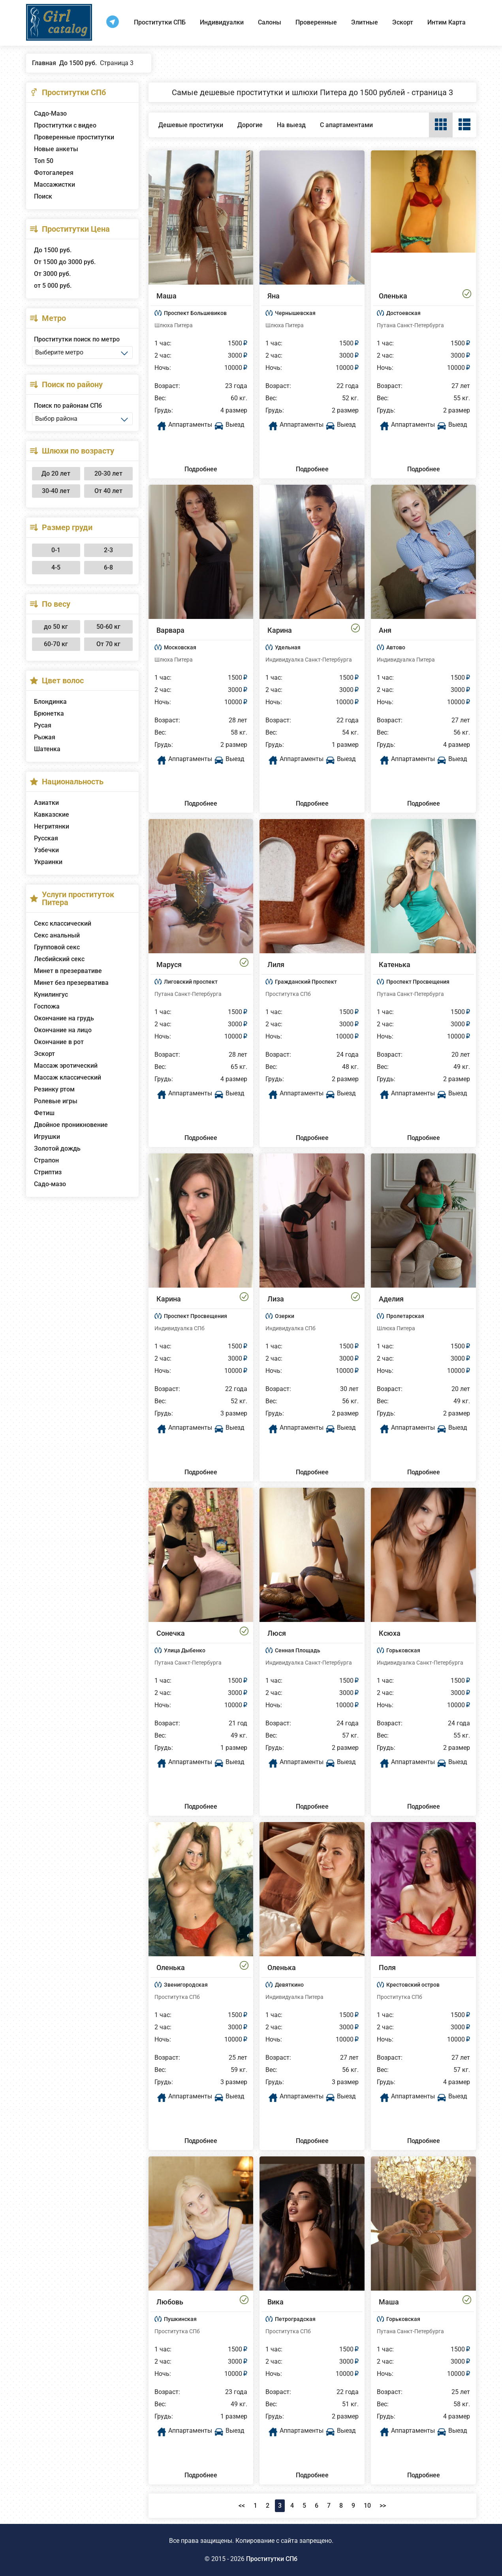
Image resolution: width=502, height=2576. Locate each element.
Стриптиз (48, 1172)
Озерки (284, 1316)
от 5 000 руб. (52, 285)
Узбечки (46, 850)
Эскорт (402, 22)
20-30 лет (108, 473)
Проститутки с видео (65, 125)
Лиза (275, 1299)
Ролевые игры (55, 1101)
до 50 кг (56, 626)
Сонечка (170, 1633)
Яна (273, 296)
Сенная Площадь (297, 1650)
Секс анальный (57, 935)
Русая (42, 725)
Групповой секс (57, 947)
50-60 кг (108, 626)
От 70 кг (108, 644)
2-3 (108, 550)
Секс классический (62, 923)
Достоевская (403, 313)
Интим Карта (446, 22)
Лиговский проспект (191, 982)
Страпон (46, 1160)
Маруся (169, 964)
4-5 (55, 567)
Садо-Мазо (50, 113)
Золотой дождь (57, 1148)
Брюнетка (49, 713)
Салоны (269, 22)
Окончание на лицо (63, 1030)
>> (383, 2505)
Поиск (43, 196)
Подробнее (200, 469)
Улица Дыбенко (184, 1650)
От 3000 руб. (52, 273)
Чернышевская (295, 313)
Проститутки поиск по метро (77, 339)
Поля (387, 1967)
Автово (395, 647)
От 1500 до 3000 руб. (65, 262)
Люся (276, 1633)
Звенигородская (186, 1985)
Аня (385, 630)
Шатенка (47, 749)
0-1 (55, 550)
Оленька (393, 296)
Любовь (169, 2302)
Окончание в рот (59, 1042)
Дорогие (250, 125)
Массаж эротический (66, 1065)
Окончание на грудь (64, 1018)
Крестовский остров (413, 1985)
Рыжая (44, 737)
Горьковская (403, 1650)
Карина (279, 630)
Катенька (394, 964)
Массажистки (54, 184)
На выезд (291, 125)
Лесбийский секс (59, 959)
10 (367, 2505)
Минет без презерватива (71, 982)
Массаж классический (67, 1077)
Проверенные (316, 22)
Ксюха (389, 1633)
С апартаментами (346, 125)
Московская (180, 647)
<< (242, 2505)
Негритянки (51, 826)
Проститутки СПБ (160, 22)
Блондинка (50, 701)
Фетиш (44, 1113)
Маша (166, 296)
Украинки (48, 862)
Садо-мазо (50, 1184)
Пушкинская (180, 2319)
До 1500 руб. (52, 250)
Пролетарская (405, 1316)
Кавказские (51, 814)
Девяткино (289, 1985)
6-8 (108, 567)
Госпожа (47, 1006)
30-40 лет (56, 491)
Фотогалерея (53, 172)
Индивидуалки (222, 22)
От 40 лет (108, 491)
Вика (275, 2302)
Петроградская (295, 2319)
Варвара (170, 630)
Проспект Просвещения (417, 982)
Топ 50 (43, 161)
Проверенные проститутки (74, 137)
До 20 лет (55, 473)
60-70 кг (56, 644)
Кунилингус (51, 994)
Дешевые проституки (190, 125)
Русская (46, 838)
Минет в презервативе (68, 971)
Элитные (364, 22)
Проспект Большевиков (195, 313)
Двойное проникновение (71, 1125)
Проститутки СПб (271, 2559)
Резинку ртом (54, 1089)
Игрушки (47, 1136)
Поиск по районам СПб (68, 405)
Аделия (391, 1299)
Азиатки (46, 802)
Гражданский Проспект (306, 982)
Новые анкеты (56, 149)
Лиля (275, 964)
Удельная (288, 647)
